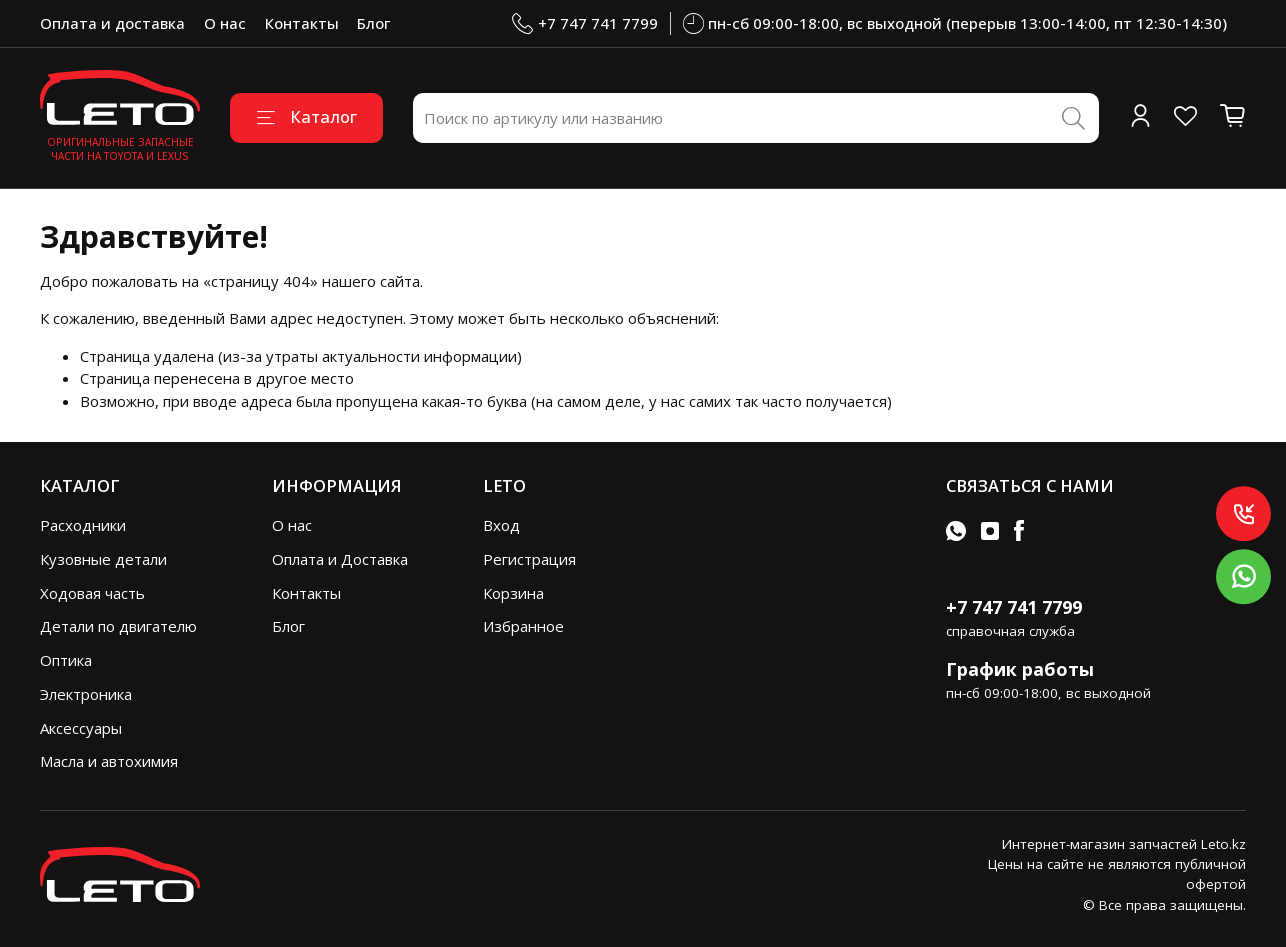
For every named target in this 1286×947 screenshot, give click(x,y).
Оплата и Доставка (340, 559)
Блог (373, 23)
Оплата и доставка (112, 23)
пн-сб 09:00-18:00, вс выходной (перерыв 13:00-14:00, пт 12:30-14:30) (955, 23)
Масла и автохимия (109, 761)
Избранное (523, 626)
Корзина (513, 593)
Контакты (302, 23)
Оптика (66, 660)
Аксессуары (81, 728)
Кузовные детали (103, 559)
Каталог (307, 116)
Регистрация (529, 559)
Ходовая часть (92, 593)
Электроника (86, 694)
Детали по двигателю (118, 626)
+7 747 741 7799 (585, 23)
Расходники (83, 525)
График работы (1020, 669)
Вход (501, 525)
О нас (225, 23)
